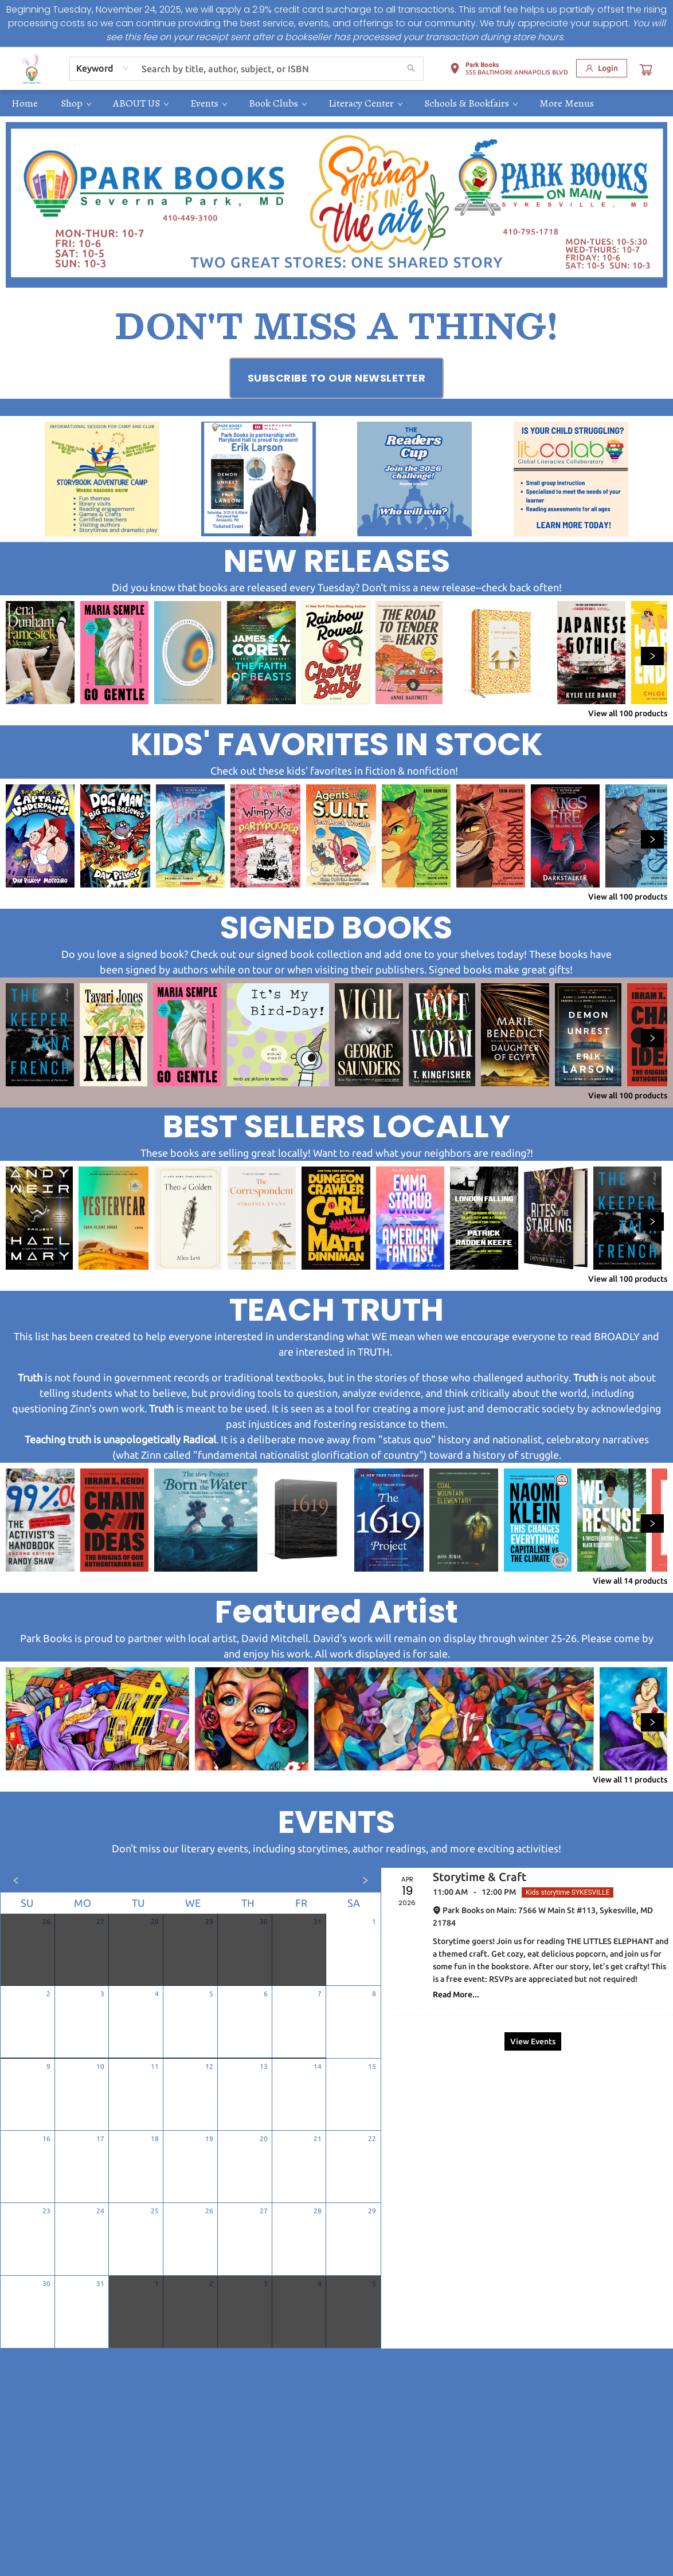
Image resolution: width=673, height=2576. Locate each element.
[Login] (601, 68)
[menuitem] (24, 103)
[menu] (336, 103)
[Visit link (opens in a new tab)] (336, 378)
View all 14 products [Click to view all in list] (630, 1580)
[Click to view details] (40, 652)
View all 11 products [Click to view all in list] (630, 1779)
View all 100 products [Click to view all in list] (627, 713)
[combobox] (103, 68)
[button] (508, 70)
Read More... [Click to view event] (456, 1994)
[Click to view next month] (365, 1880)
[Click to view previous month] (16, 1880)
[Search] (411, 68)
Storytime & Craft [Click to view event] (479, 1876)
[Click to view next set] (652, 656)
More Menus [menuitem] (566, 103)
